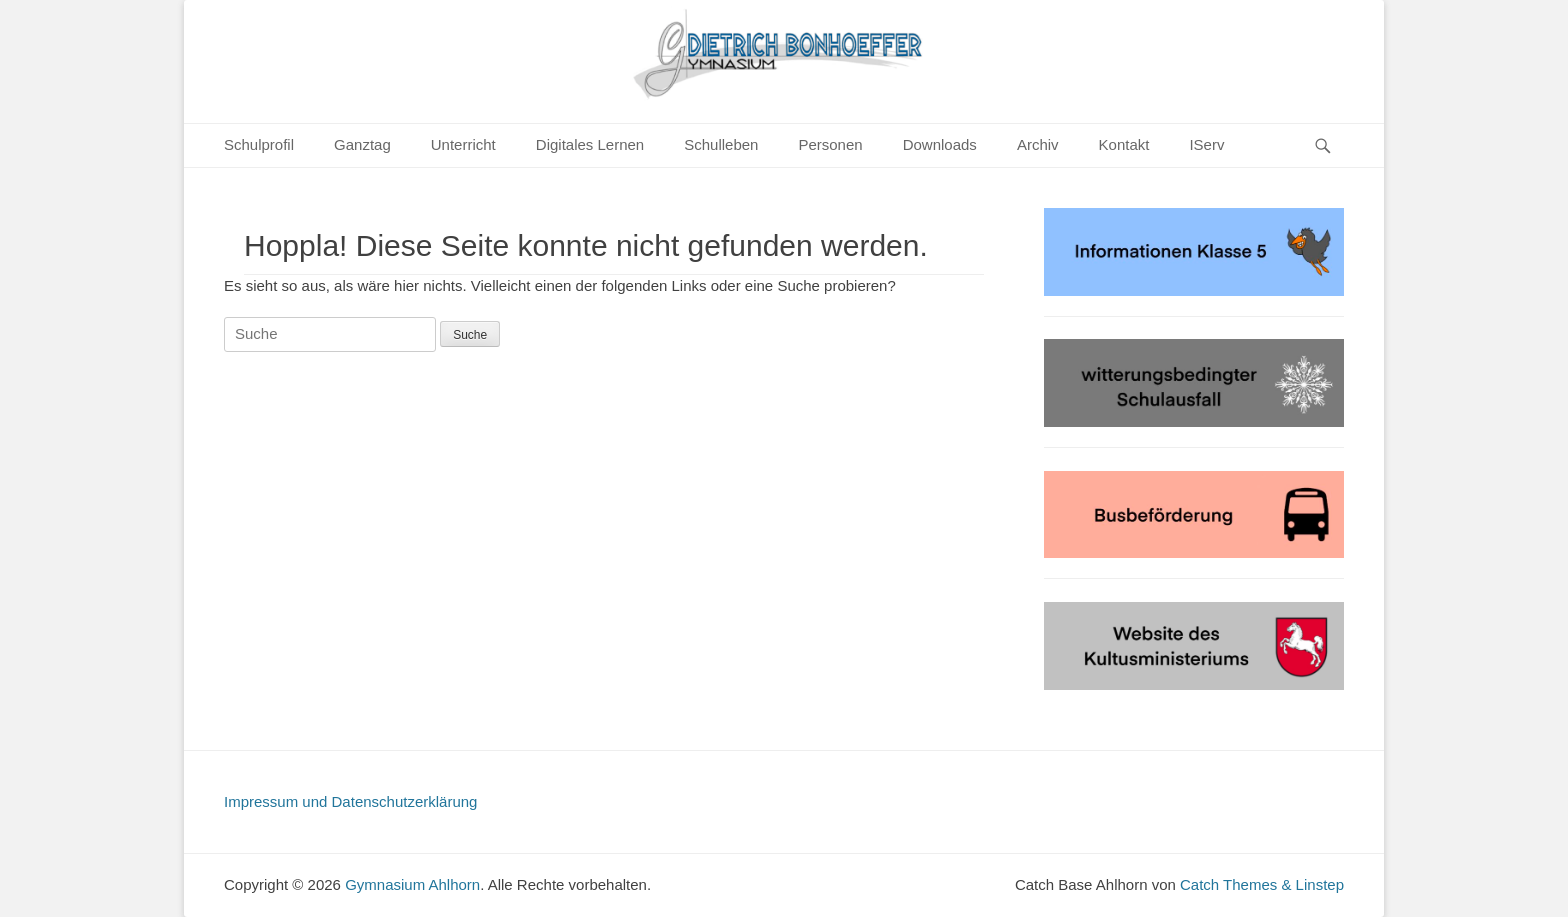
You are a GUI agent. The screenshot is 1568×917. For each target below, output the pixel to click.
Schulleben (721, 144)
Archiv (1038, 144)
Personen (830, 144)
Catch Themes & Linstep (1262, 884)
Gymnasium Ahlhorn (412, 884)
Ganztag (362, 144)
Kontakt (1124, 144)
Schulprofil (259, 144)
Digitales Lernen (590, 144)
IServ (1206, 144)
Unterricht (463, 144)
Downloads (940, 144)
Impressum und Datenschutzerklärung (350, 801)
